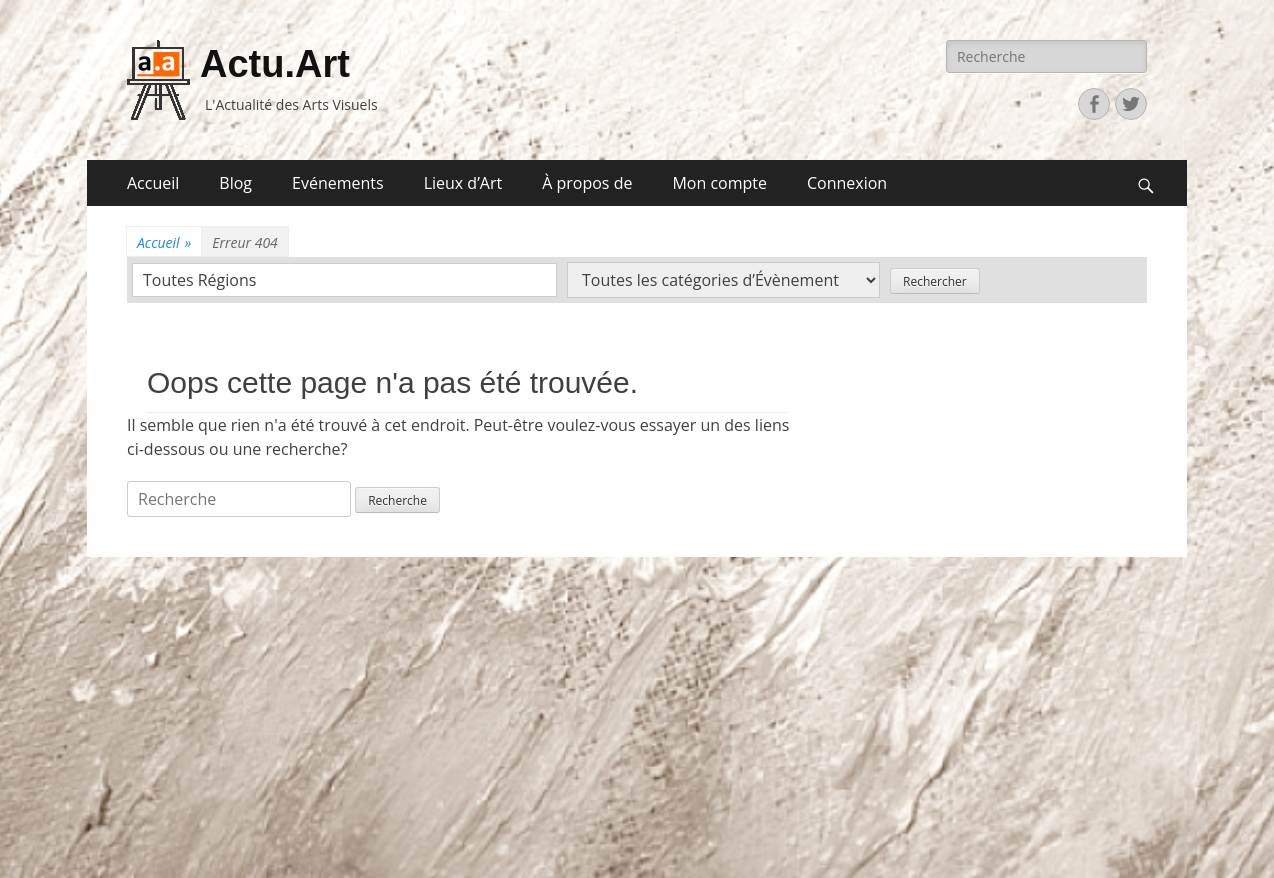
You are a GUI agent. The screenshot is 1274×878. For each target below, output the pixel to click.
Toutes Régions (199, 280)
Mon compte (719, 183)
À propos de (587, 183)
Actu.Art (275, 64)
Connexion (847, 183)
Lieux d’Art (463, 183)
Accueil (153, 183)
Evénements (338, 183)
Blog (235, 183)
